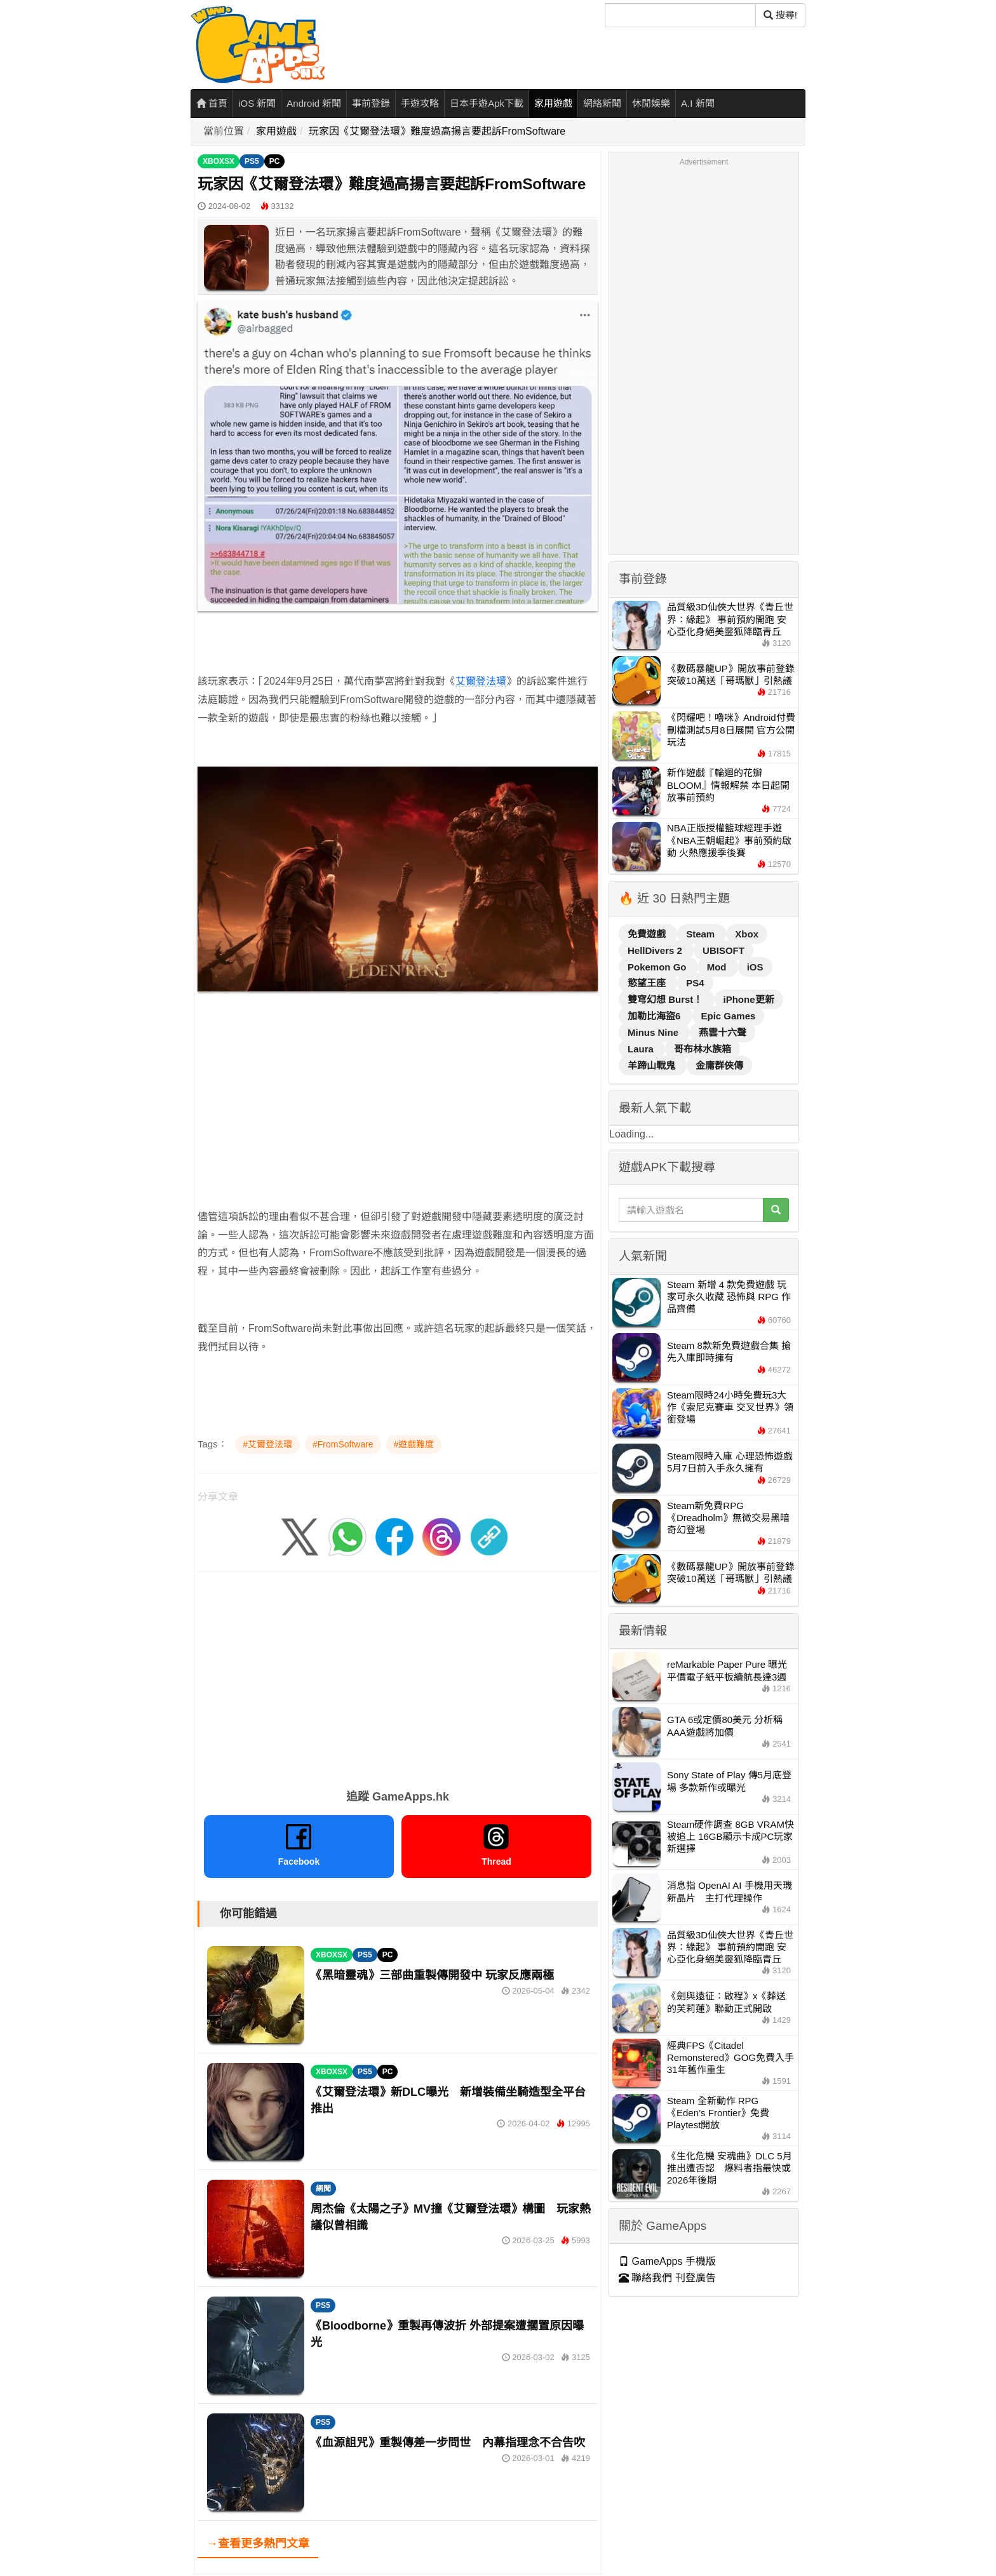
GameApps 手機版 (667, 2261)
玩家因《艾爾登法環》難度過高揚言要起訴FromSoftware (437, 131)
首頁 (211, 103)
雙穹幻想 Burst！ (667, 999)
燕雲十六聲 (722, 1032)
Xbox (746, 934)
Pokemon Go (658, 967)
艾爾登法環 (480, 681)
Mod (718, 967)
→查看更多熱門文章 (257, 2543)
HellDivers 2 (656, 950)
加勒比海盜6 (655, 1015)
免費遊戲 (648, 934)
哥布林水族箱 (702, 1048)
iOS (755, 967)
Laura (642, 1048)
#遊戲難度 (414, 1444)
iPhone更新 (748, 999)
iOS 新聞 (257, 103)
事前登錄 (371, 103)
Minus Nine (654, 1032)
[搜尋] (680, 15)
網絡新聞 (602, 103)
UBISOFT (723, 950)
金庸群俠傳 (719, 1065)
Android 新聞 (313, 103)
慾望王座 (648, 982)
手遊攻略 (420, 103)
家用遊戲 (553, 103)
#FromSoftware (343, 1444)
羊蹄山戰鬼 (653, 1065)
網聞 (323, 2188)
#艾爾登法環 (267, 1444)
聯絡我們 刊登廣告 (667, 2277)
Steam (701, 934)
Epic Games (728, 1015)
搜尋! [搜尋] (780, 15)
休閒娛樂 (651, 103)
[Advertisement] (398, 1119)
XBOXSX (218, 161)
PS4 (695, 982)
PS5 (252, 161)
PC (274, 161)
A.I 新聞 (698, 103)
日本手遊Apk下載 (486, 103)
